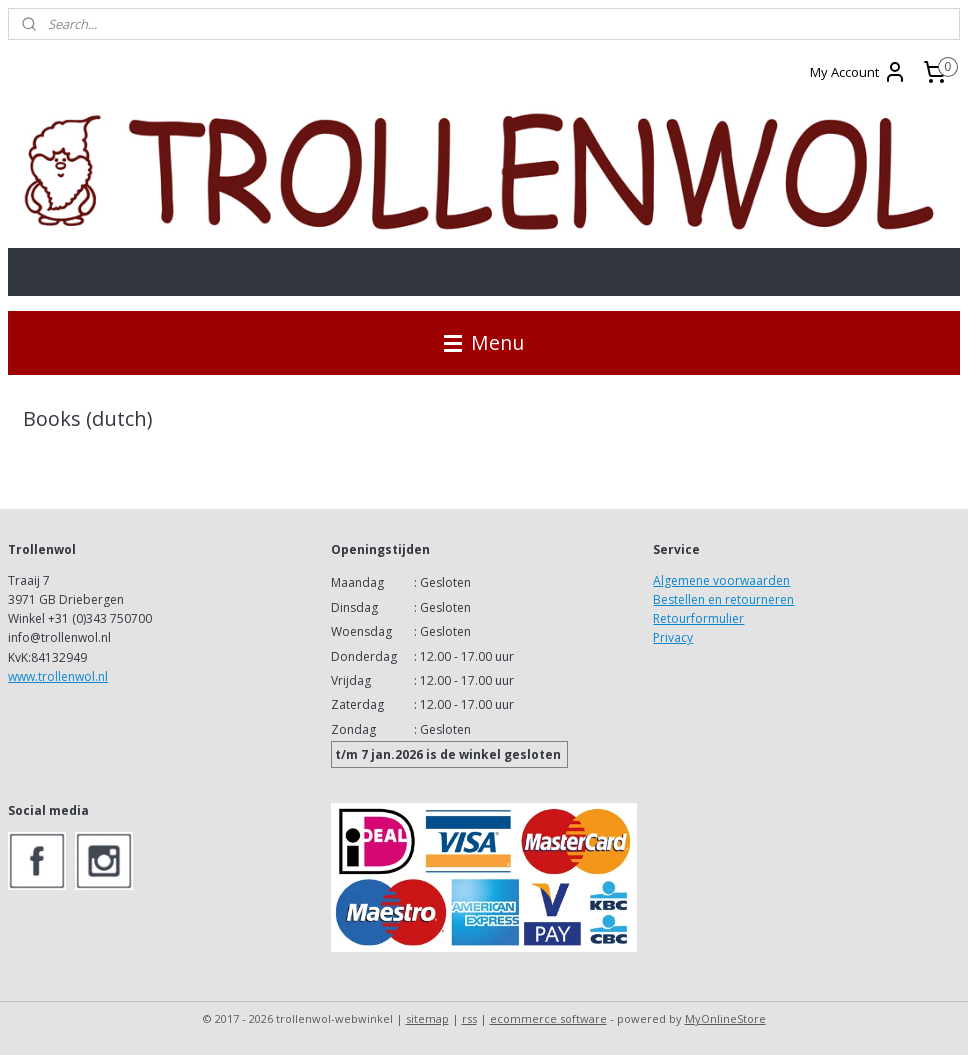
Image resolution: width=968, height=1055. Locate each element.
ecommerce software (548, 1018)
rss (469, 1018)
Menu (484, 342)
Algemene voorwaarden (721, 580)
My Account (858, 72)
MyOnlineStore (725, 1018)
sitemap (427, 1018)
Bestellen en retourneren (723, 599)
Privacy (673, 637)
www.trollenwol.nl (58, 676)
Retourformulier (698, 618)
